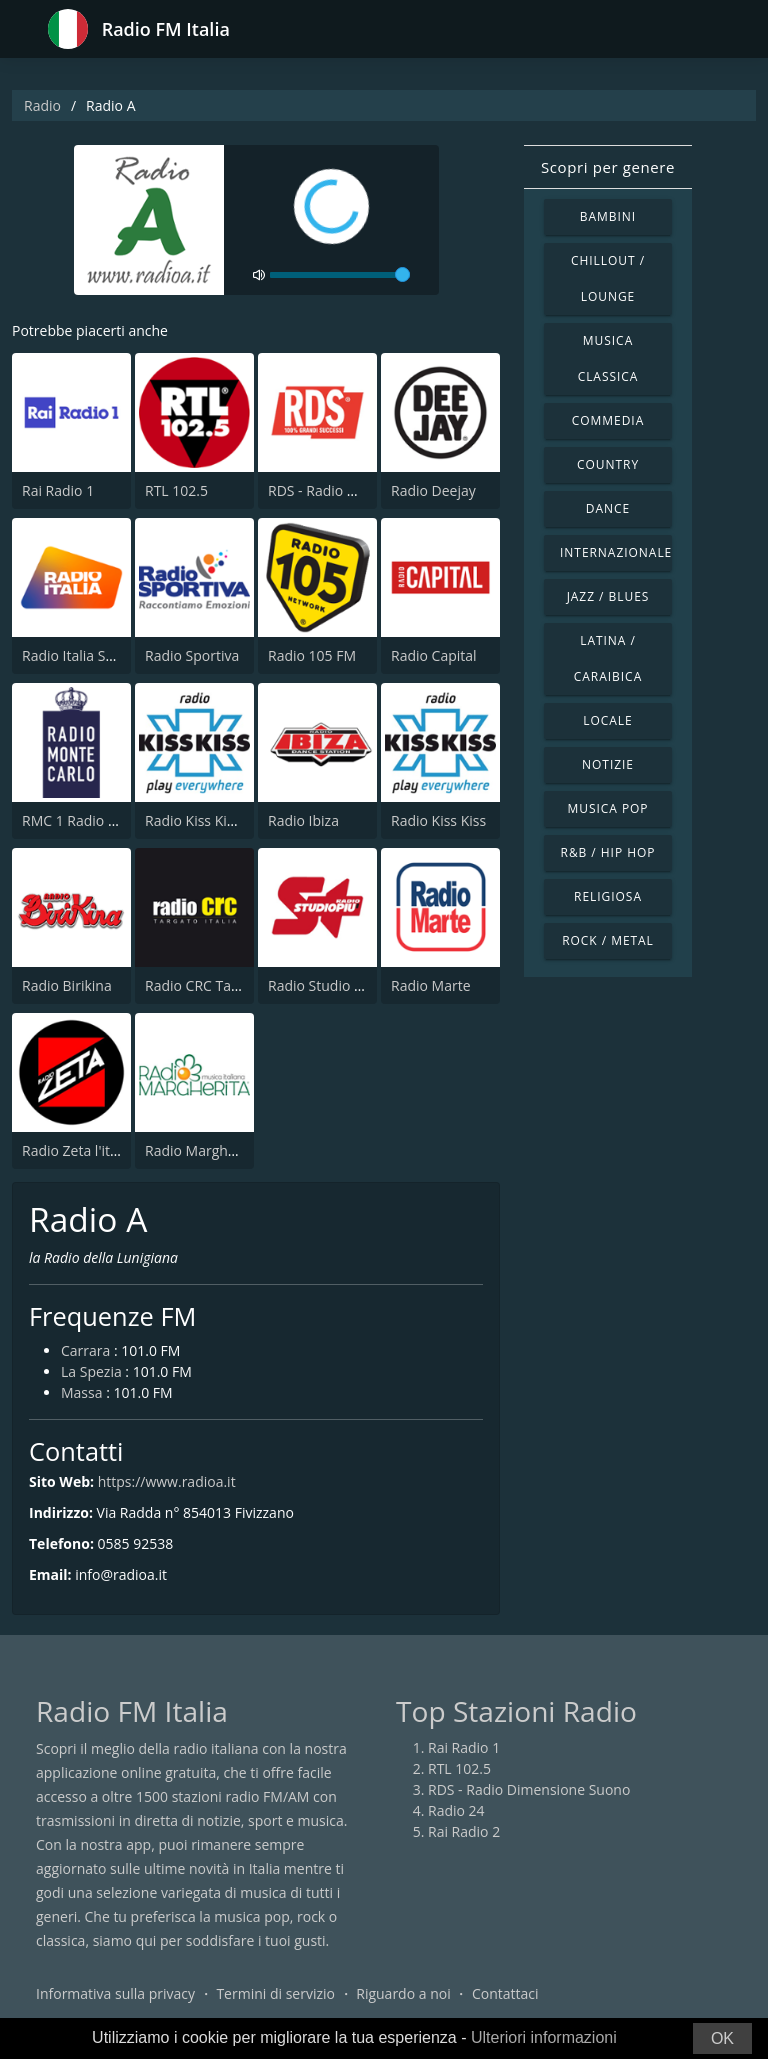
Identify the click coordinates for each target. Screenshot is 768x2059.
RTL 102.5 (176, 490)
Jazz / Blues (608, 596)
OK (722, 2038)
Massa (82, 1392)
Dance (608, 508)
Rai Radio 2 (464, 1831)
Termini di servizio (275, 1993)
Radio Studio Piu (321, 985)
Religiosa (608, 896)
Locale (607, 720)
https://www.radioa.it (167, 1481)
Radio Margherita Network (231, 1150)
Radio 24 (456, 1810)
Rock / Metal (608, 940)
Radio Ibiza (303, 820)
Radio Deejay (433, 490)
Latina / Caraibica (608, 658)
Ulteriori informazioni (544, 2037)
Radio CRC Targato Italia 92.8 (238, 985)
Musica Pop (607, 808)
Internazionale (616, 552)
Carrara (85, 1350)
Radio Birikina (67, 985)
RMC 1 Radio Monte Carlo (105, 820)
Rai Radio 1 (58, 490)
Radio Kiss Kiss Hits (207, 820)
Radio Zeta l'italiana (85, 1150)
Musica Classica (608, 358)
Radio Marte (431, 985)
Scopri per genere (608, 167)
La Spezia (91, 1371)
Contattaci (505, 1993)
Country (608, 464)
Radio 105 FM (312, 655)
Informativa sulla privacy (115, 1993)
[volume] (340, 275)
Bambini (608, 216)
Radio (42, 105)
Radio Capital (434, 655)
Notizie (608, 764)
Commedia (608, 420)
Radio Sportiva (192, 655)
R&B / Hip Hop (608, 852)
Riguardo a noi (403, 1993)
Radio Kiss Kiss (438, 820)
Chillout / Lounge (608, 278)
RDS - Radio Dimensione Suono (529, 1789)
